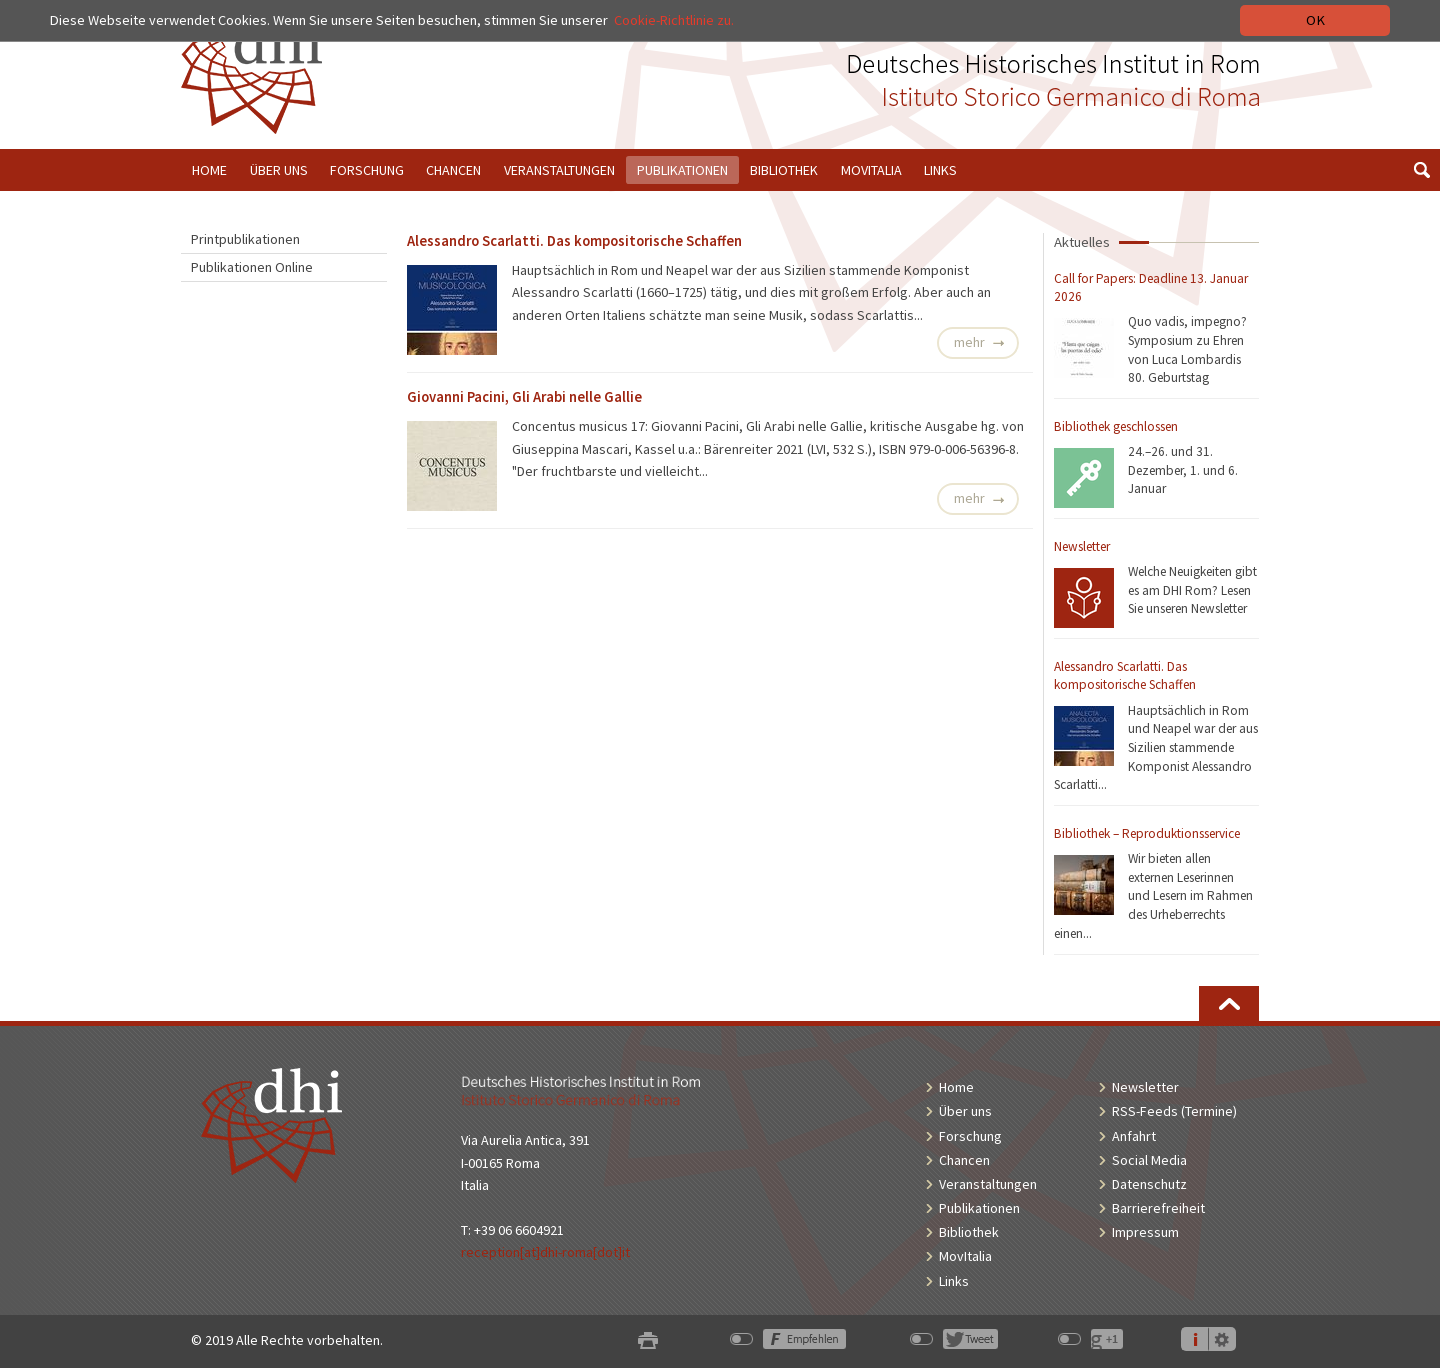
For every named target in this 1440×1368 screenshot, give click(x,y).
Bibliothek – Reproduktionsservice (1147, 833)
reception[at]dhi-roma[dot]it (545, 1252)
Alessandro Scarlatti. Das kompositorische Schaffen (1125, 676)
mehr (969, 342)
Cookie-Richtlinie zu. (676, 20)
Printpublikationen (245, 239)
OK (1315, 20)
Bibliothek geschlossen (1116, 426)
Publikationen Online (252, 267)
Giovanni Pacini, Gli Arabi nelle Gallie (524, 397)
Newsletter (1082, 546)
